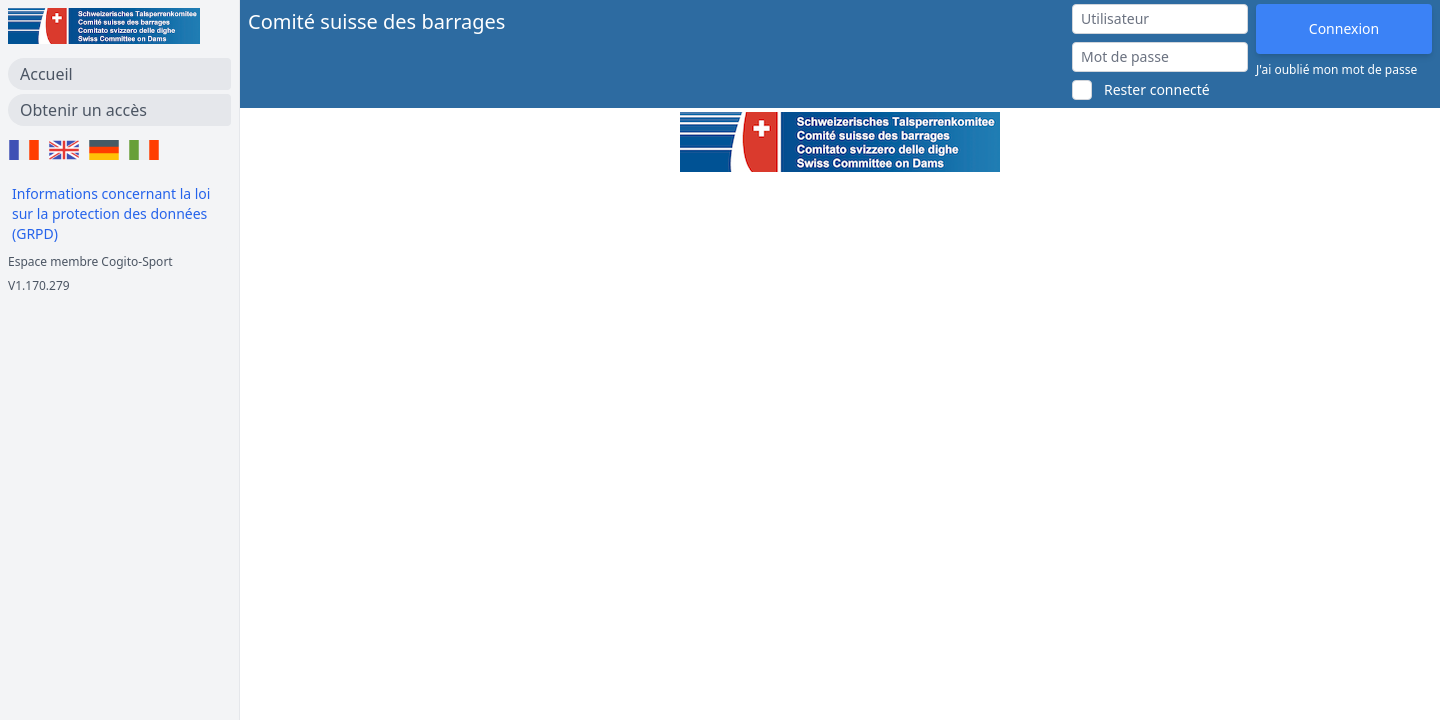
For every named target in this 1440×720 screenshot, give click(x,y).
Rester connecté (1157, 89)
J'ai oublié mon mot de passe (1336, 70)
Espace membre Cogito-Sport (90, 261)
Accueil (46, 74)
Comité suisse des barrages (376, 21)
